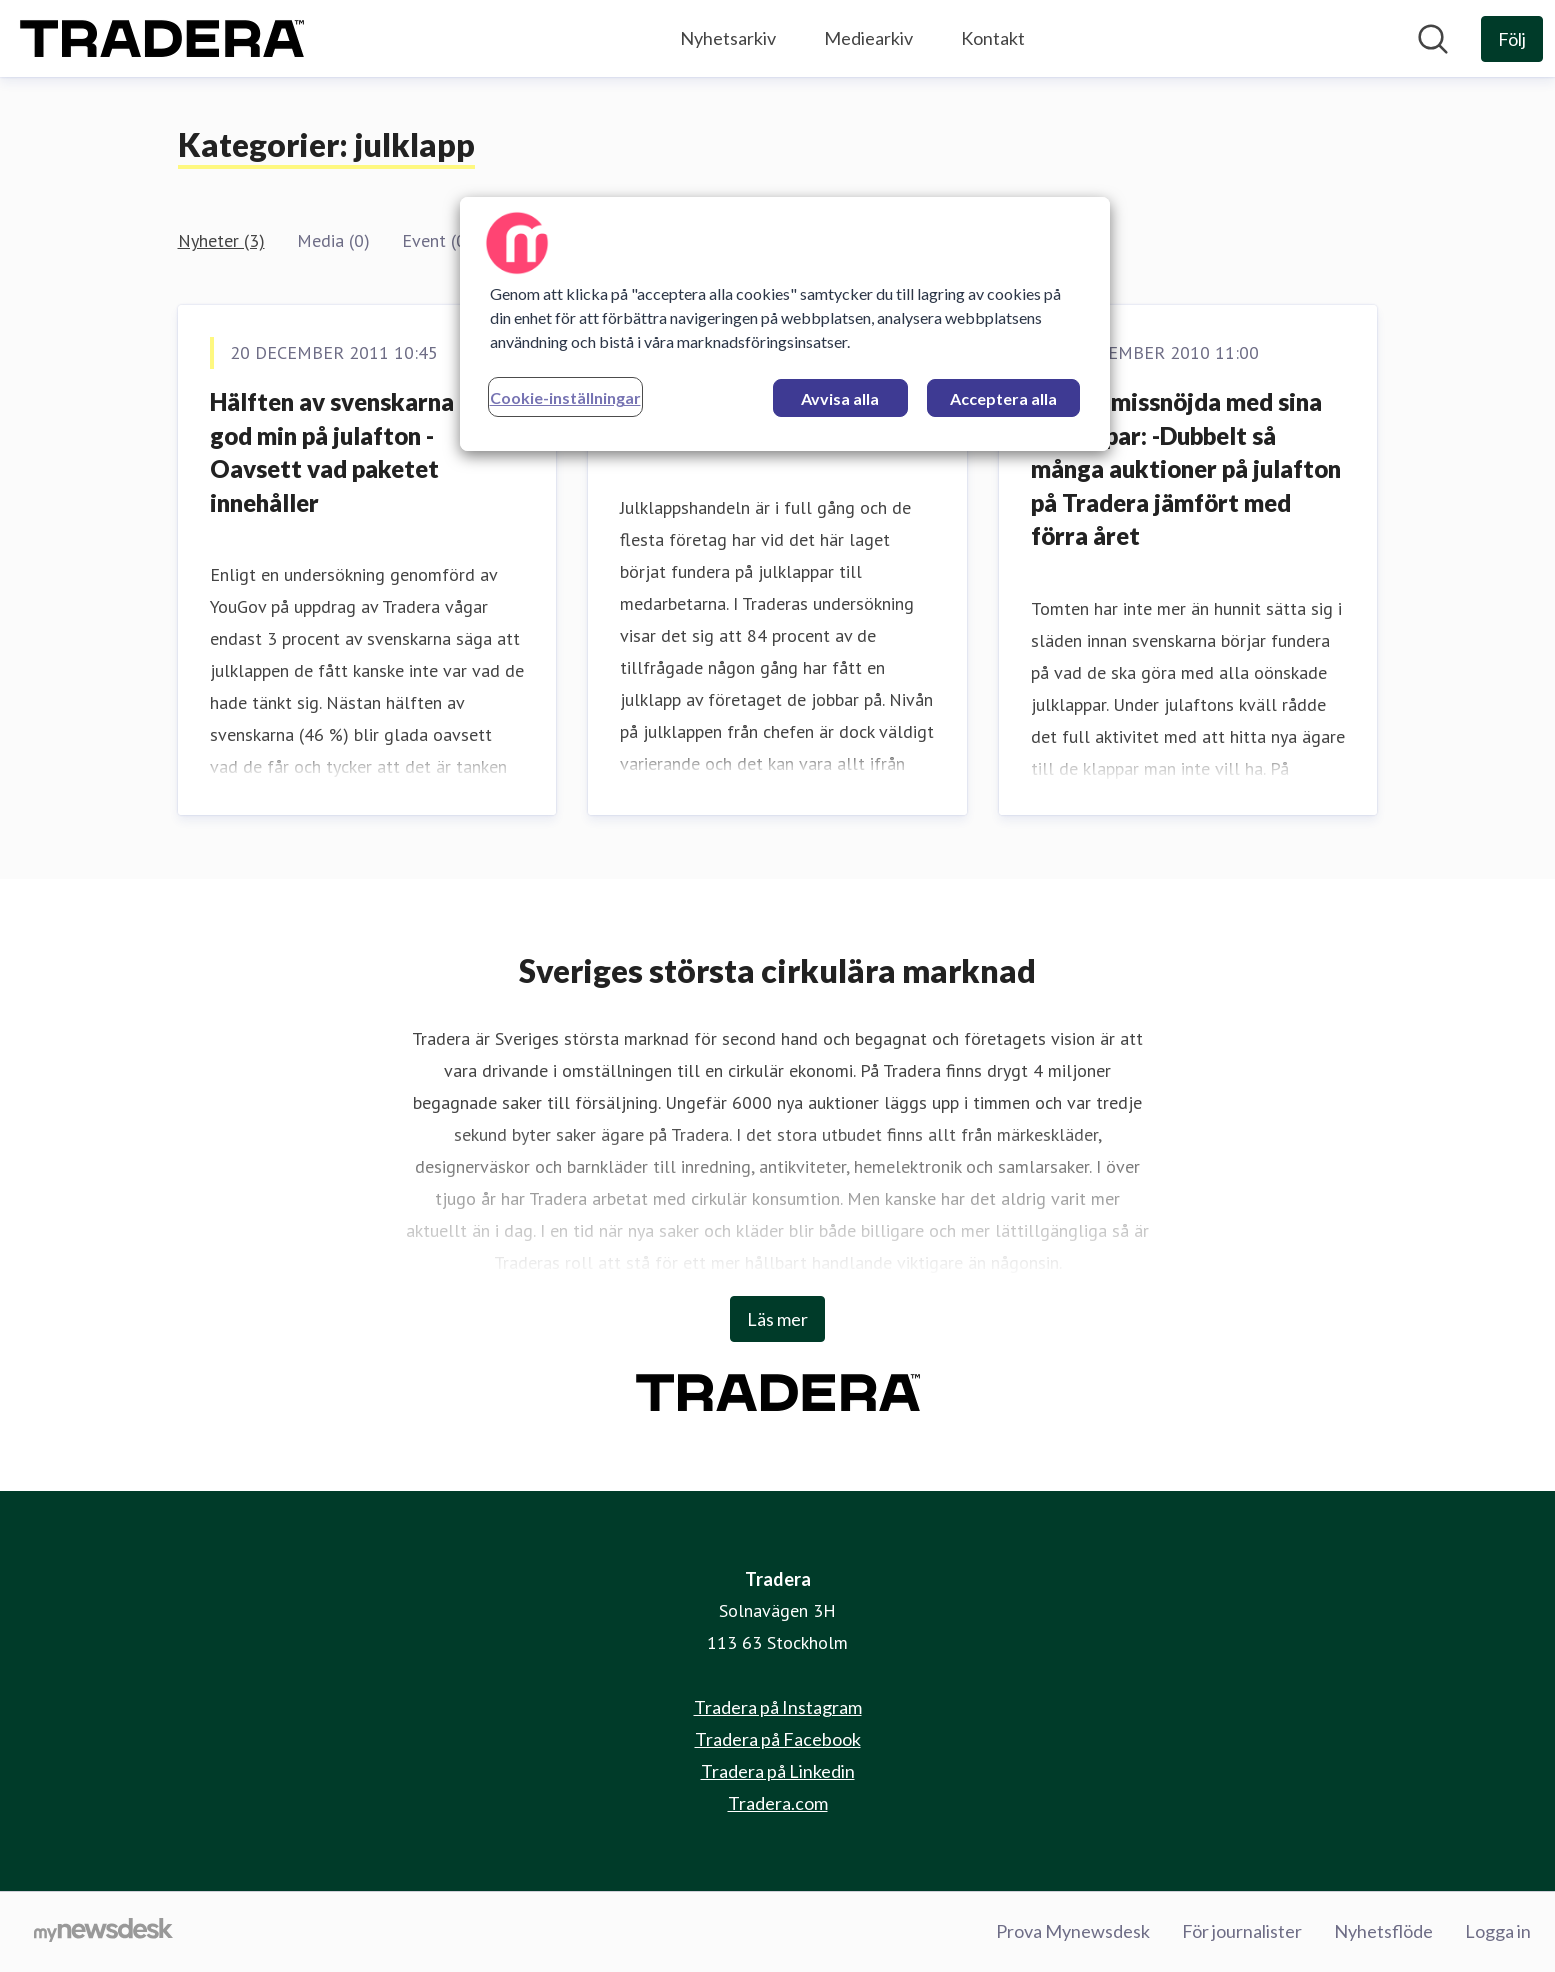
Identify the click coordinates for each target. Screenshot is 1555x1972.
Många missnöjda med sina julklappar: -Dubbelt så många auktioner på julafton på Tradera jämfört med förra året (1186, 468)
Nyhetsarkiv (728, 38)
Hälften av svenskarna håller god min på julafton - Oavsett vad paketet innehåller (366, 452)
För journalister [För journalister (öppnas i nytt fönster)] (1242, 1931)
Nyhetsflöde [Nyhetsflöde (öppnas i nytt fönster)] (1383, 1931)
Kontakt (993, 38)
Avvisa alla (840, 398)
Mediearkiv (868, 38)
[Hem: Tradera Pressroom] (162, 38)
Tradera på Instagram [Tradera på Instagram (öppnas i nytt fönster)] (778, 1707)
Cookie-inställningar (565, 397)
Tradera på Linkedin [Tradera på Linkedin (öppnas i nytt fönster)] (778, 1771)
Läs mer (777, 1319)
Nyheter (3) (221, 240)
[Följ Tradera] (1512, 39)
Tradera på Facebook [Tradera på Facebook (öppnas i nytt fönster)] (778, 1739)
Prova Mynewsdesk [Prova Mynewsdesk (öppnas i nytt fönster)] (1073, 1931)
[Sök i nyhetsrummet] (1433, 39)
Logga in (1498, 1931)
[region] (785, 324)
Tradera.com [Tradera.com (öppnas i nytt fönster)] (778, 1803)
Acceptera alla (1003, 398)
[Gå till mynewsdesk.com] (103, 1932)
